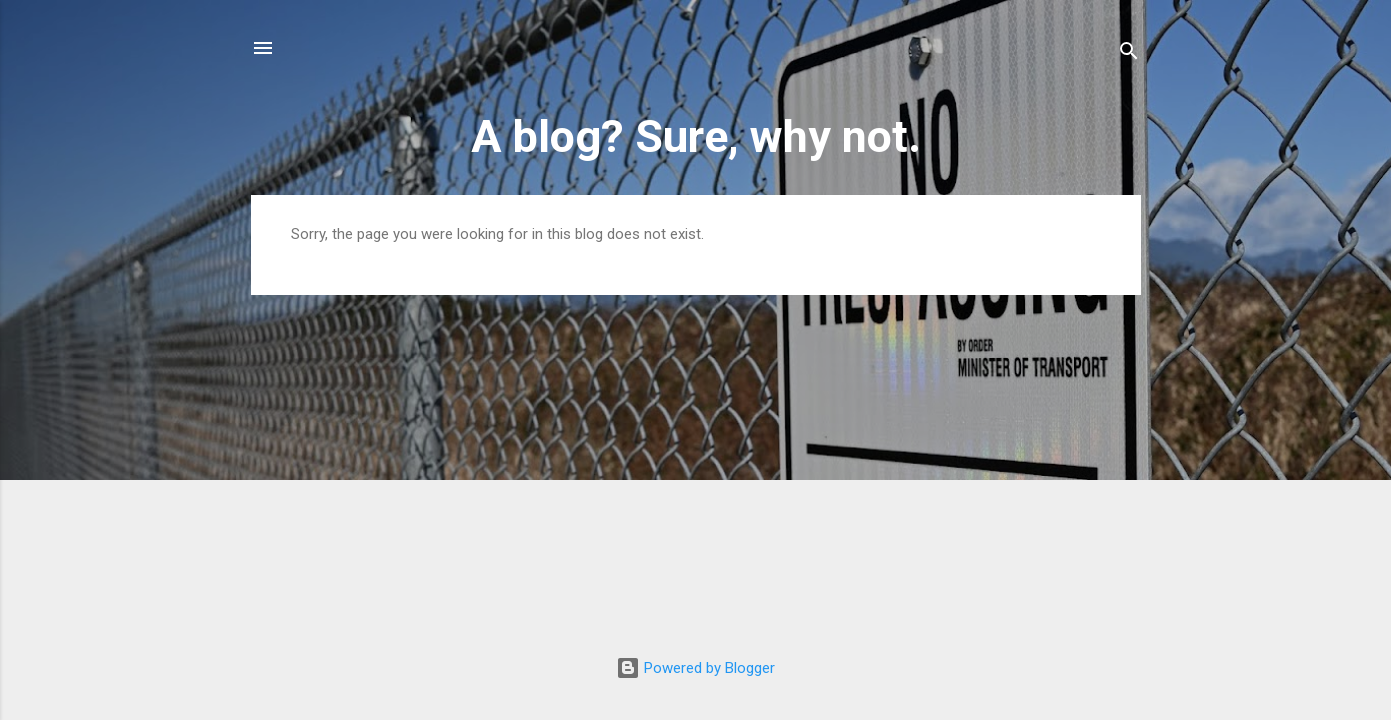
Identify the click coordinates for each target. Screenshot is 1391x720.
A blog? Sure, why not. (696, 136)
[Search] (1129, 54)
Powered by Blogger (695, 668)
